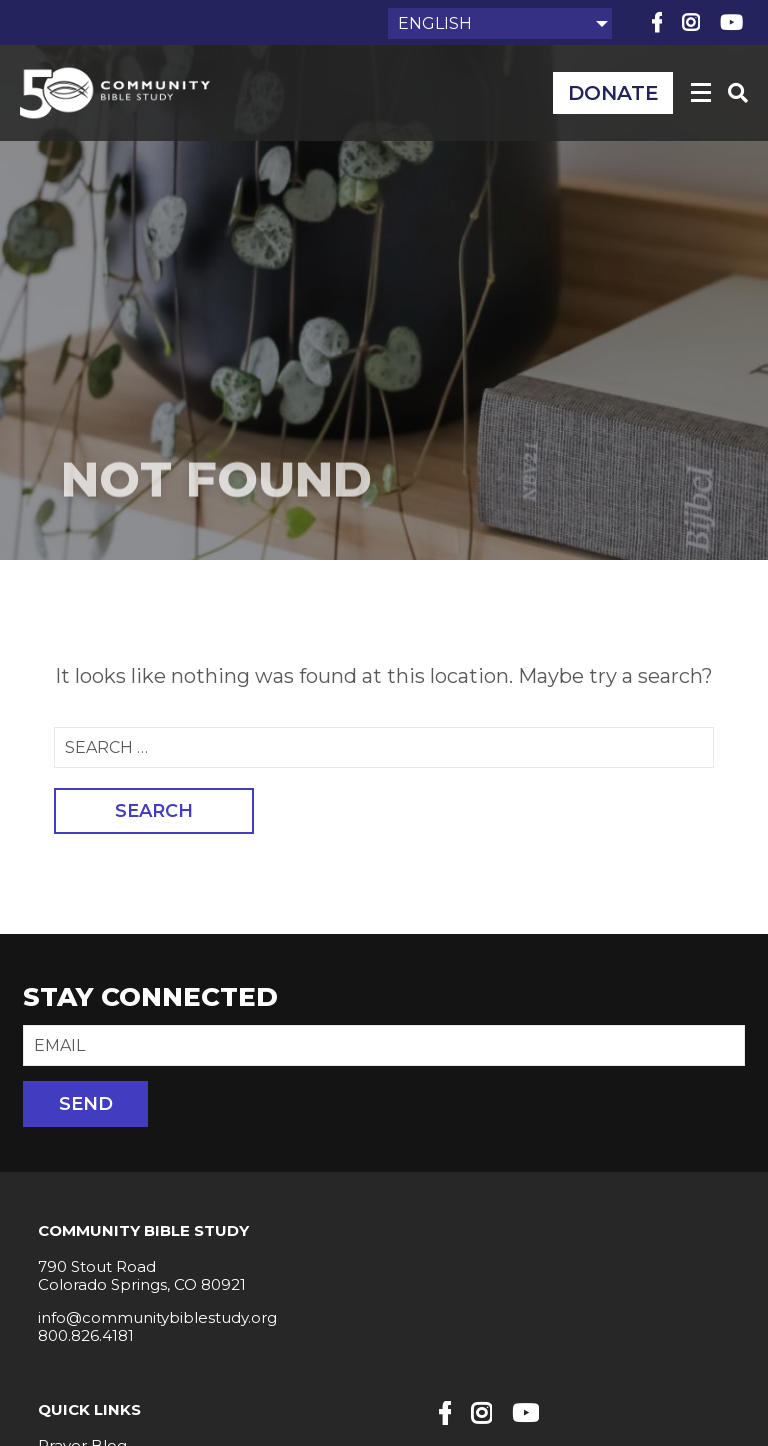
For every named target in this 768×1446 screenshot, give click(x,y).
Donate (613, 93)
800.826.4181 (86, 1335)
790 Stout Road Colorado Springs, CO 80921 (142, 1275)
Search (154, 811)
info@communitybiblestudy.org (157, 1317)
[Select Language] (500, 23)
